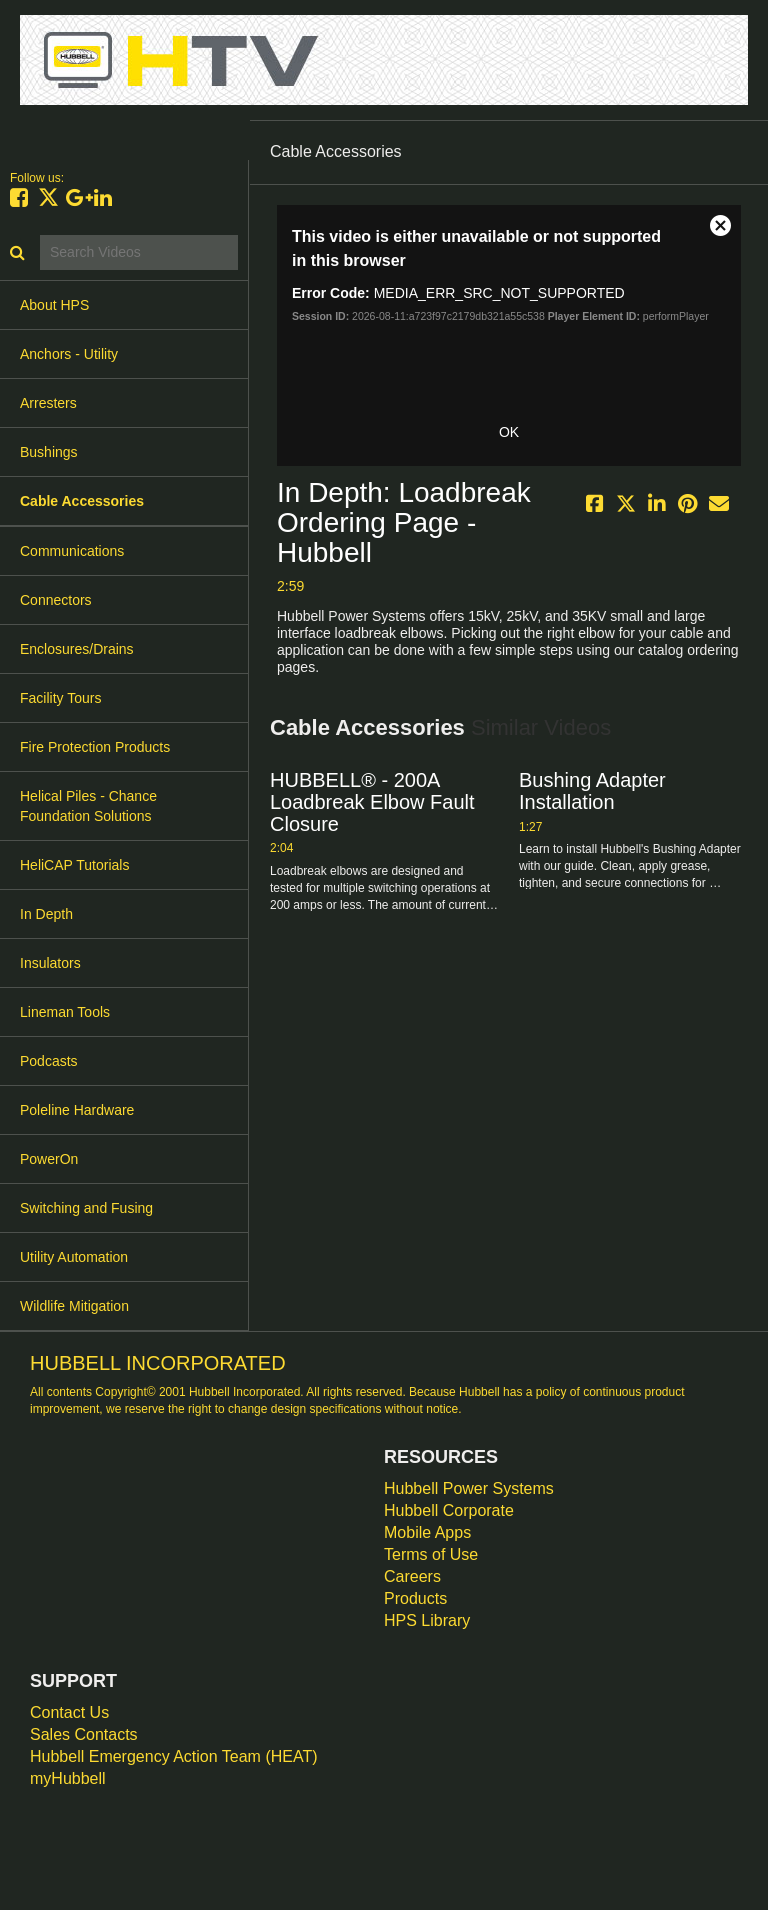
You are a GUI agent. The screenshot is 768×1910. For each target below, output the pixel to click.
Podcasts (49, 1061)
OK (509, 432)
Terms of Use (431, 1554)
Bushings (49, 452)
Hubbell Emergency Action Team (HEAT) (174, 1756)
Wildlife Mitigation (74, 1306)
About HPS (54, 305)
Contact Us (69, 1712)
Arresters (48, 403)
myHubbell (68, 1778)
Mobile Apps (427, 1532)
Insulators (50, 963)
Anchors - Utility (69, 354)
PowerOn (49, 1159)
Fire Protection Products (95, 747)
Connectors (56, 600)
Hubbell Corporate (449, 1510)
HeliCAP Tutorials (74, 865)
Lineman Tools (65, 1012)
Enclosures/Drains (77, 649)
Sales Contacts (84, 1734)
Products (415, 1598)
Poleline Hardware (77, 1110)
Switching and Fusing (86, 1208)
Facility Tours (60, 698)
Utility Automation (74, 1257)
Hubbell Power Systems (469, 1488)
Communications (72, 551)
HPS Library (427, 1620)
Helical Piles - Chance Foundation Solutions (88, 806)
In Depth (46, 914)
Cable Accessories (82, 501)
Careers (412, 1576)
